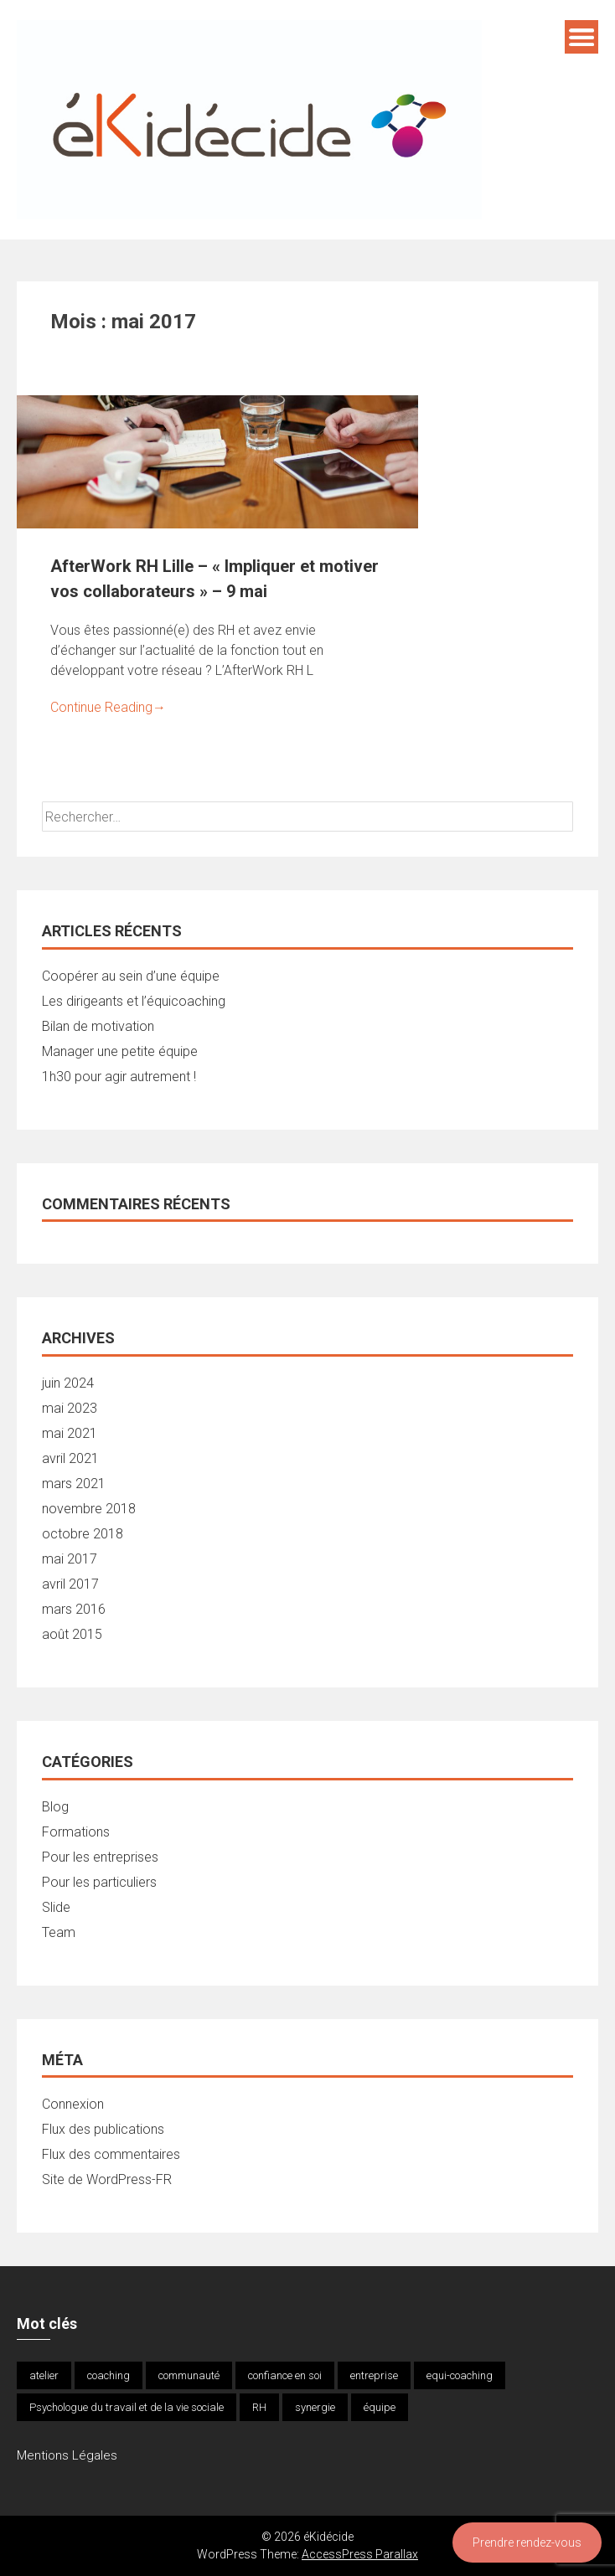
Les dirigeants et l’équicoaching (133, 1001)
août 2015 (72, 1634)
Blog (55, 1807)
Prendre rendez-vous (527, 2542)
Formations (76, 1832)
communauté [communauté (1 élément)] (189, 2375)
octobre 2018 (82, 1534)
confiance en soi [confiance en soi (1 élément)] (285, 2375)
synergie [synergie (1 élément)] (315, 2407)
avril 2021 (70, 1458)
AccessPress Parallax (360, 2554)
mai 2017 (69, 1559)
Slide (56, 1907)
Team (58, 1932)
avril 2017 (70, 1584)
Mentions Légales (67, 2455)
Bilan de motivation (98, 1026)
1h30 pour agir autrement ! (119, 1076)
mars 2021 (74, 1484)
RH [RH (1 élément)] (259, 2407)
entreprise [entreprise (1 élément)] (374, 2375)
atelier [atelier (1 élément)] (44, 2375)
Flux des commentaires (111, 2154)
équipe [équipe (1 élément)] (379, 2407)
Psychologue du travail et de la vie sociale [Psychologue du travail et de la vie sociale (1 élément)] (126, 2407)
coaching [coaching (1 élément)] (108, 2375)
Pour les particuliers (99, 1882)
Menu (581, 37)
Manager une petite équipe (120, 1051)
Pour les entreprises (100, 1857)
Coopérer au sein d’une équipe (131, 976)
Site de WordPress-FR (107, 2179)
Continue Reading (108, 707)
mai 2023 (69, 1408)
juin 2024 (68, 1383)
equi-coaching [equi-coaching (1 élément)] (459, 2375)
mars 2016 (74, 1609)
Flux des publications (103, 2129)
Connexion (73, 2104)
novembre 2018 (89, 1509)
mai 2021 (69, 1433)
